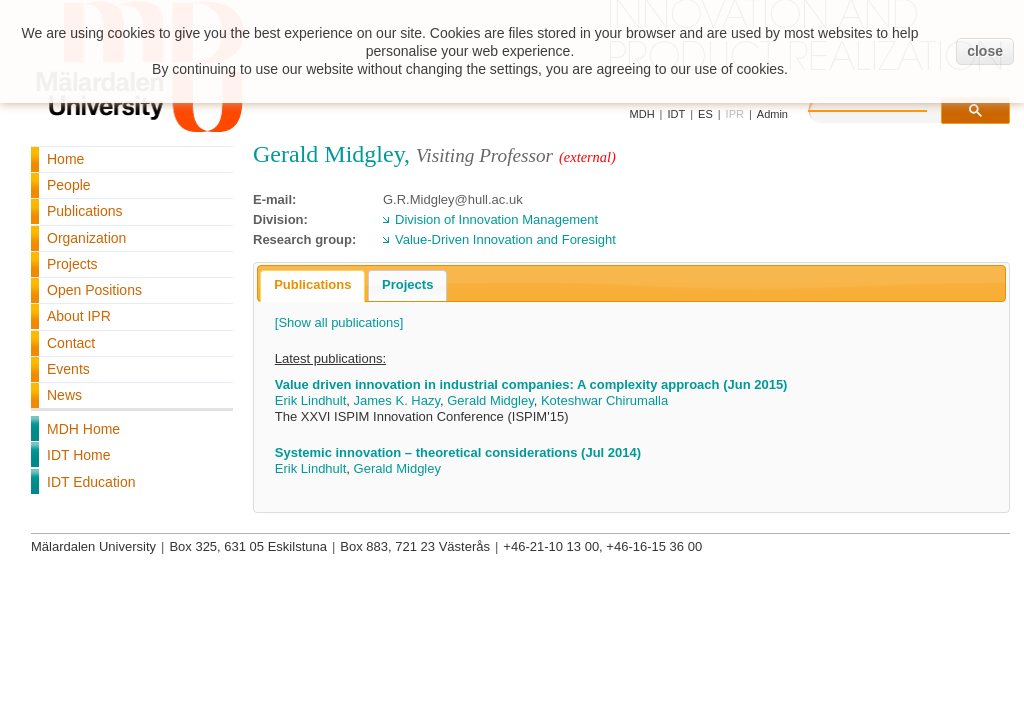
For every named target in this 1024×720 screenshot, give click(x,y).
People (69, 185)
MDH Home (83, 429)
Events (68, 369)
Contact (71, 343)
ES (705, 114)
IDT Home (79, 455)
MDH (642, 114)
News (64, 395)
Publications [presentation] (312, 284)
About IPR (79, 316)
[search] (888, 108)
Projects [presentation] (407, 284)
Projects (72, 264)
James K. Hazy (397, 400)
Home (65, 159)
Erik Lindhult (311, 400)
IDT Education (91, 482)
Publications (85, 211)
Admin (772, 114)
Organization (86, 238)
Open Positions (94, 290)
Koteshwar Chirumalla (604, 400)
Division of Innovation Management (496, 219)
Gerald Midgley (490, 400)
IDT (676, 114)
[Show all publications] (339, 322)
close (985, 51)
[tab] (312, 286)
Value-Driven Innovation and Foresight (505, 239)
